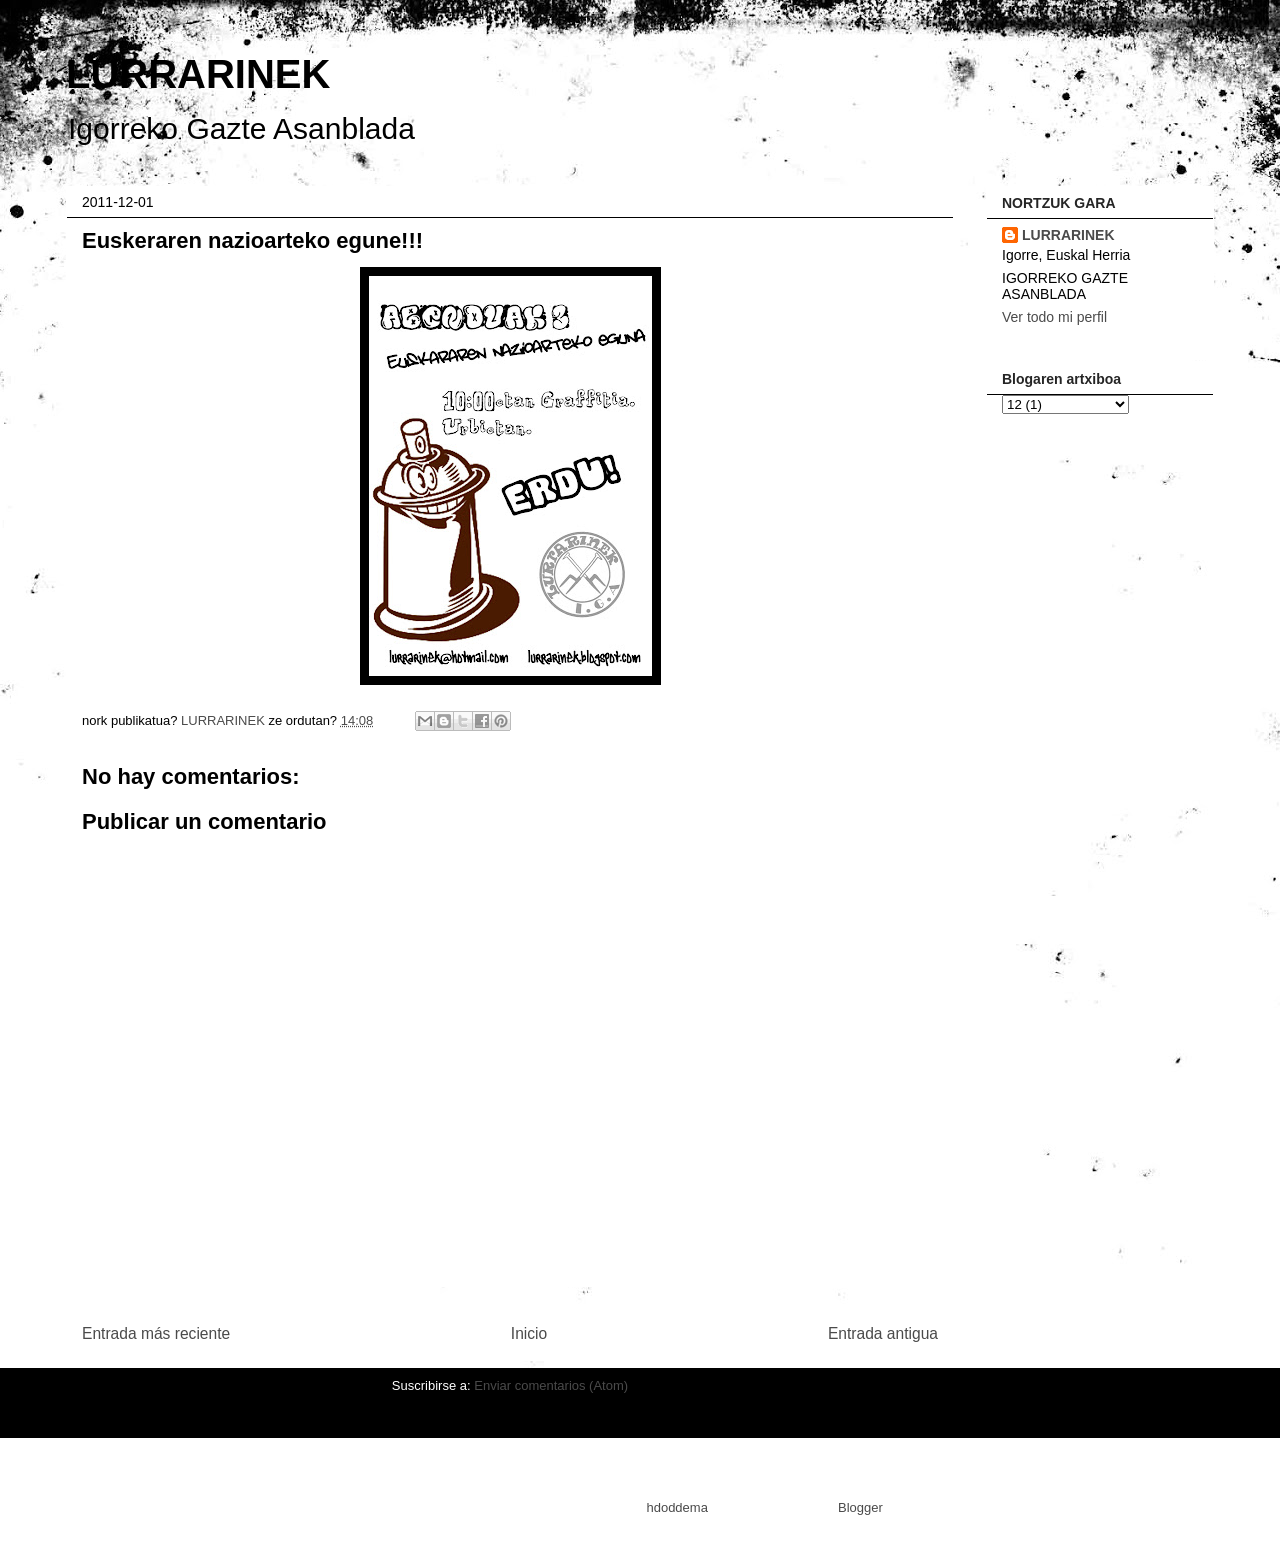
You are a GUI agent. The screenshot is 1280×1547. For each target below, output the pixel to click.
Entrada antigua (883, 1333)
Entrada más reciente (156, 1333)
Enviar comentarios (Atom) (551, 1385)
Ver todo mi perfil (1054, 317)
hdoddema (676, 1507)
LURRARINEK (198, 74)
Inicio (529, 1333)
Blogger (860, 1507)
